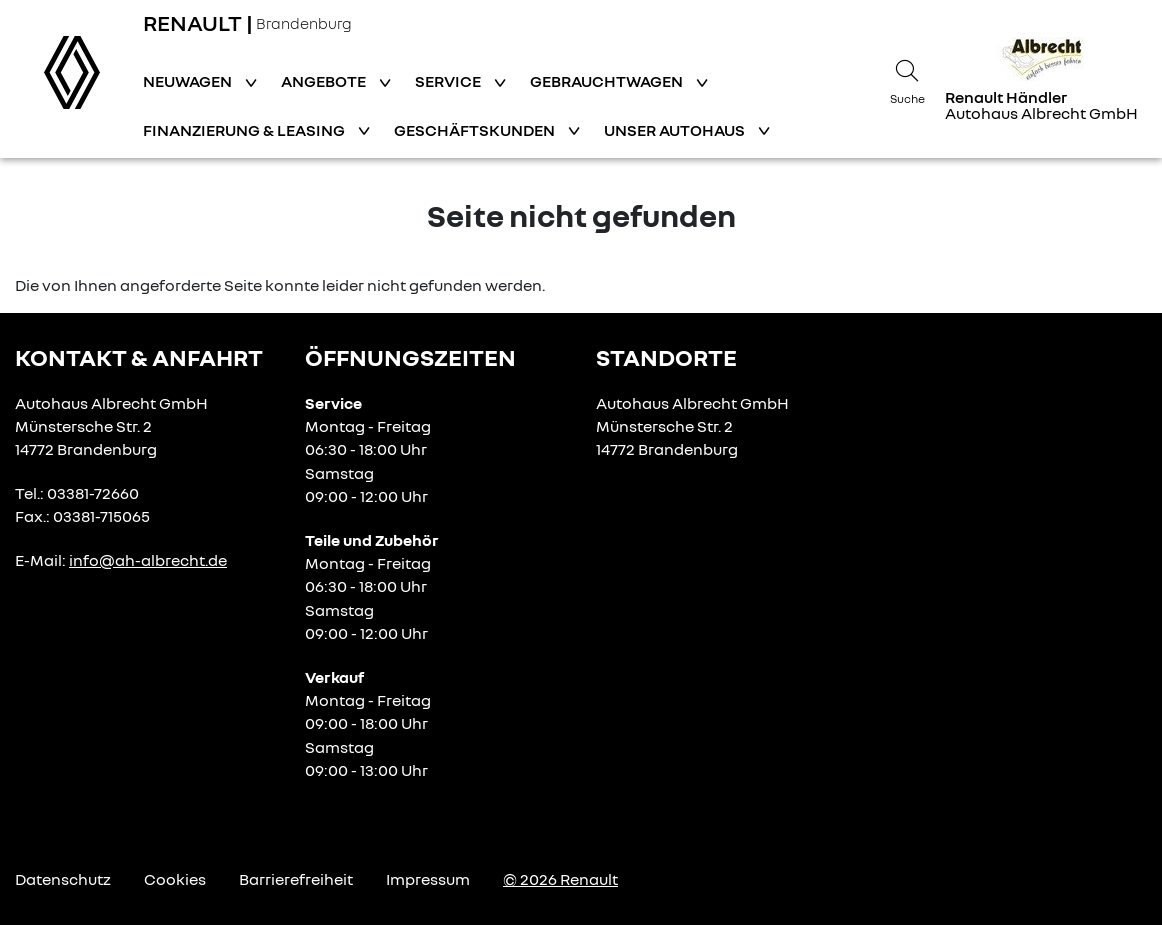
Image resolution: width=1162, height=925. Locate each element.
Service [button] (449, 81)
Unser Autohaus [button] (676, 130)
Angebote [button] (325, 81)
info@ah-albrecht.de (148, 560)
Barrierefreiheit (296, 879)
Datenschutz (63, 879)
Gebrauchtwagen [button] (608, 81)
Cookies (175, 879)
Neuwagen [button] (189, 81)
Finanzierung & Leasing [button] (245, 130)
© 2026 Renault (560, 879)
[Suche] (907, 79)
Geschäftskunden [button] (476, 130)
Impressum (428, 879)
